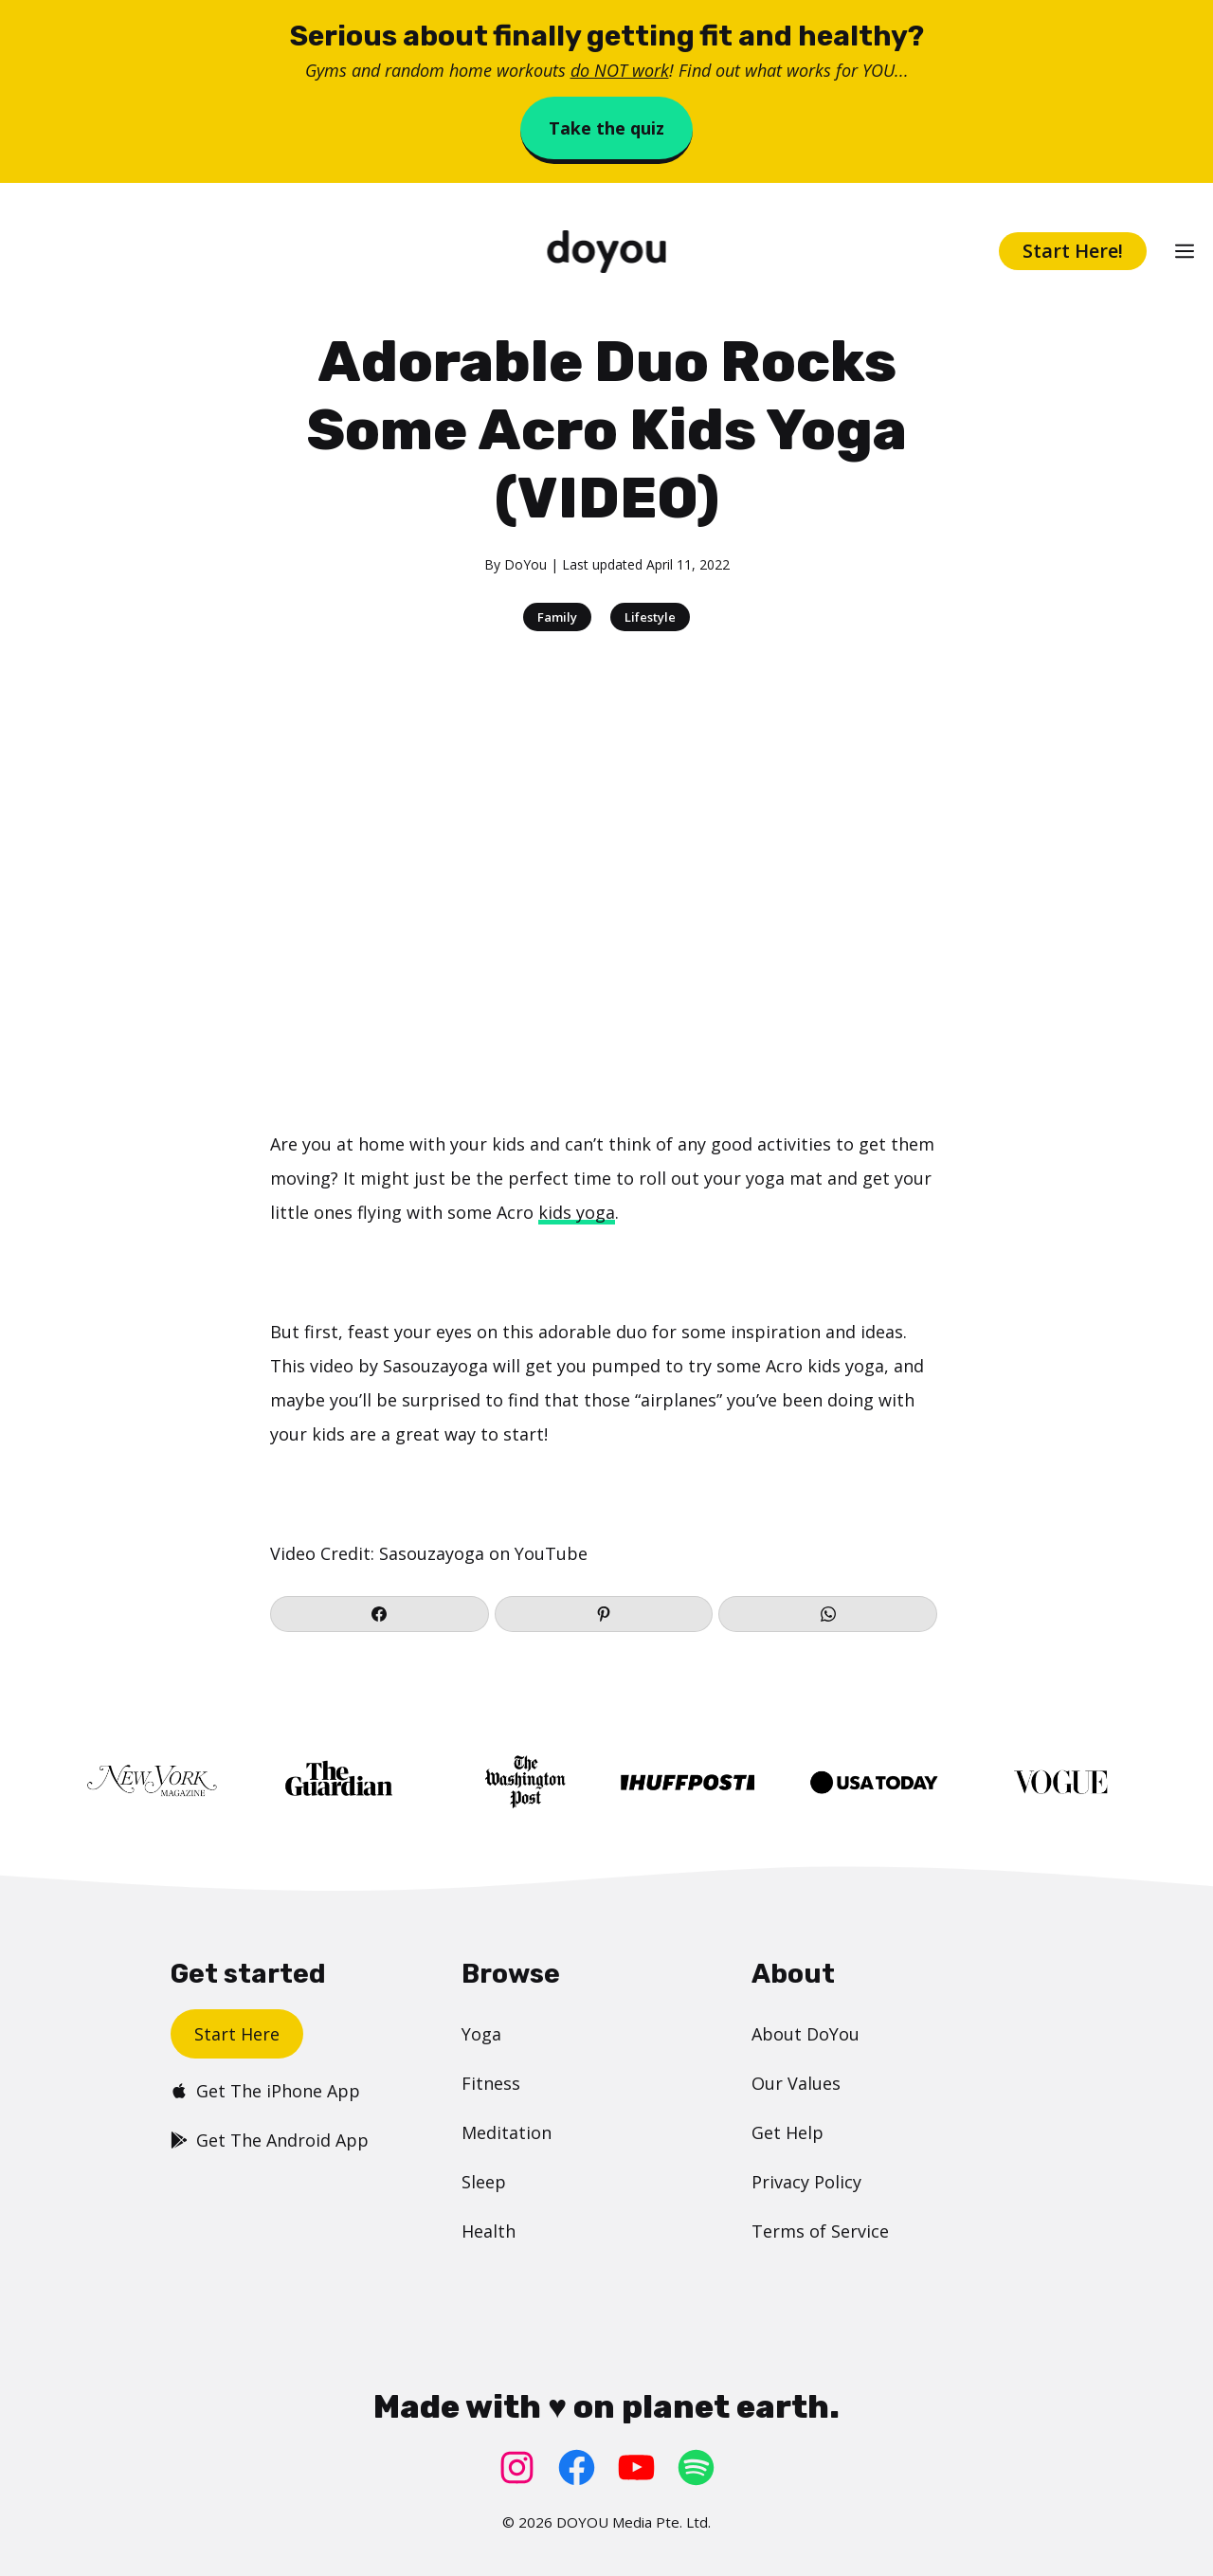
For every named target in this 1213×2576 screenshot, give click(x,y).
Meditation (507, 2132)
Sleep (484, 2181)
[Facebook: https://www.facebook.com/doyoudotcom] (576, 2467)
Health (489, 2231)
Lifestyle (650, 617)
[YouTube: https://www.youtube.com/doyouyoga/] (636, 2467)
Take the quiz (606, 128)
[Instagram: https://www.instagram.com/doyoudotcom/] (517, 2467)
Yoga (481, 2034)
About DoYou (805, 2034)
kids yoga (576, 1212)
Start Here (237, 2034)
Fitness (491, 2083)
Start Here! (1073, 250)
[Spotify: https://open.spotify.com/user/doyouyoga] (696, 2467)
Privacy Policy (806, 2181)
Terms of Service (820, 2231)
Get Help (787, 2132)
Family (557, 617)
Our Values (796, 2083)
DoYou (525, 564)
